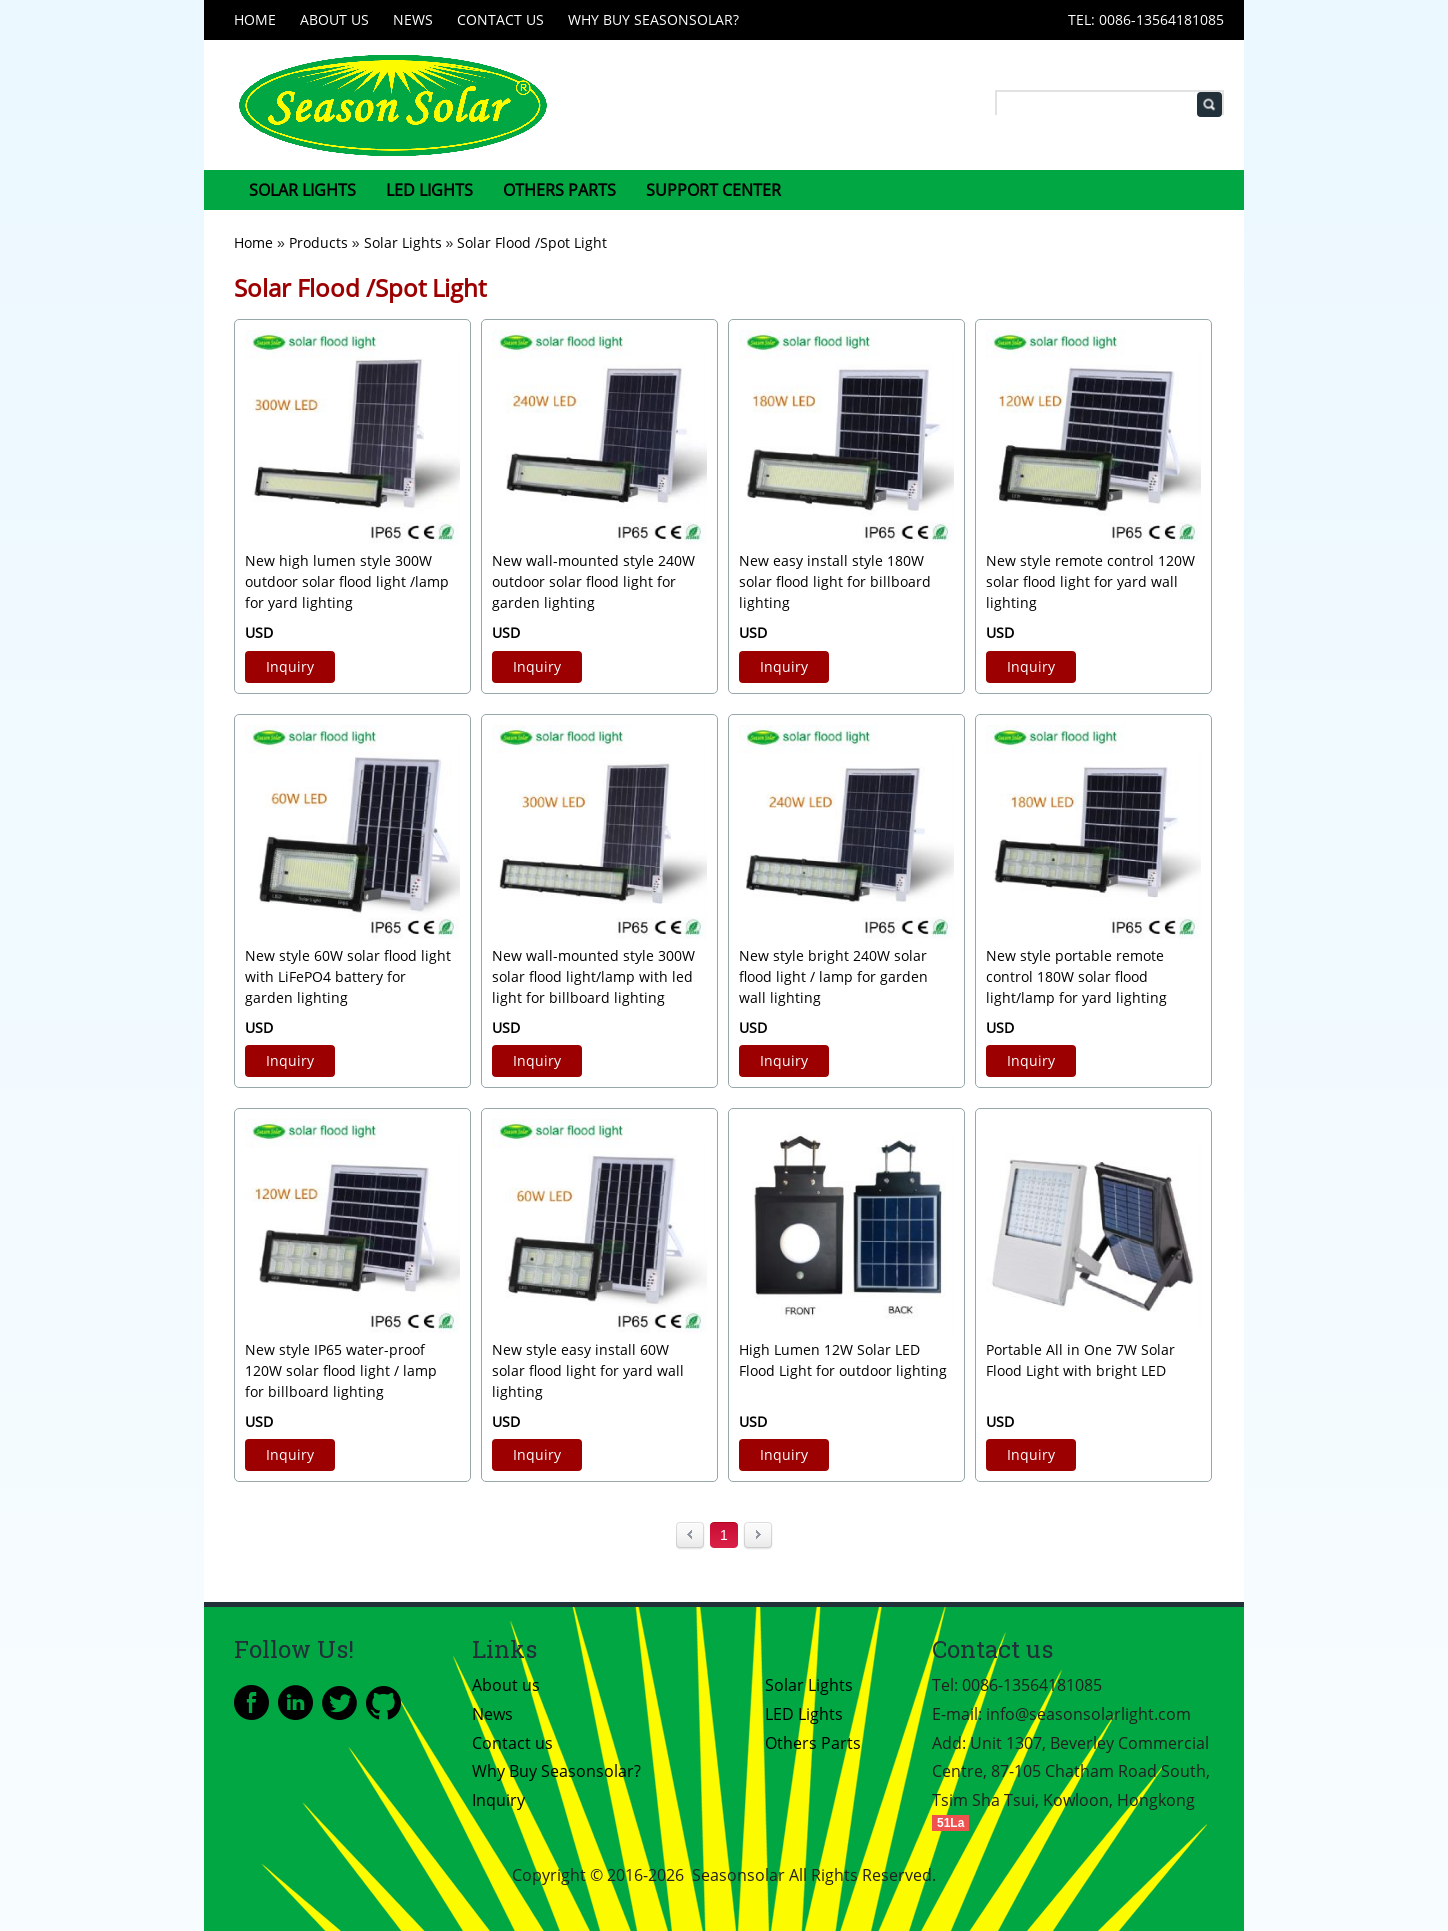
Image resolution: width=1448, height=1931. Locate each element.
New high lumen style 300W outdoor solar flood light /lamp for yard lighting (347, 581)
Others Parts (559, 190)
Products (318, 242)
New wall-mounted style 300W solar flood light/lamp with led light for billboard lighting (593, 976)
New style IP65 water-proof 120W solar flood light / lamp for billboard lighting (341, 1370)
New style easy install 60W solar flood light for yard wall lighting (588, 1370)
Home (255, 19)
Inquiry (290, 666)
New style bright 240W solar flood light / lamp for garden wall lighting (833, 976)
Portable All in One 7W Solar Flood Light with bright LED (1080, 1360)
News (413, 19)
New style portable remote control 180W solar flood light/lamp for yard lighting (1076, 976)
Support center (713, 190)
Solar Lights (302, 190)
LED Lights (429, 190)
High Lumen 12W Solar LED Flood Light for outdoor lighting (843, 1360)
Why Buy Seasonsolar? (653, 19)
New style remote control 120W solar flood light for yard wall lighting (1090, 581)
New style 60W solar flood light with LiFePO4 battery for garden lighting (348, 976)
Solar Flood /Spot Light (532, 242)
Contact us (500, 19)
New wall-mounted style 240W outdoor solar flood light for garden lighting (593, 581)
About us (334, 19)
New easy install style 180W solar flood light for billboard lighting (835, 581)
